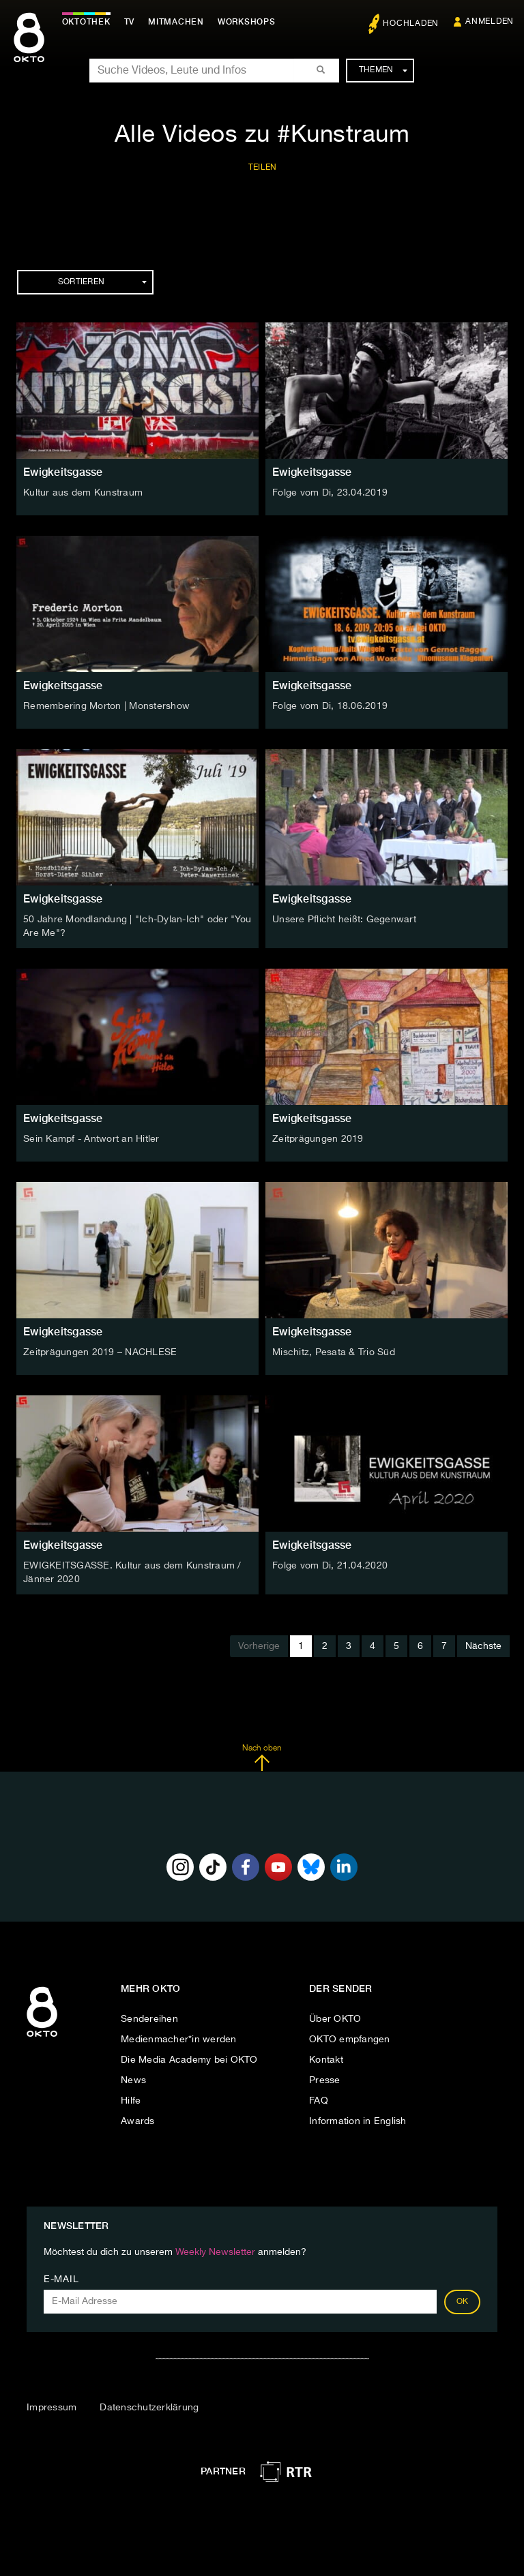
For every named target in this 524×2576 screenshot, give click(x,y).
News (133, 2078)
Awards (138, 2119)
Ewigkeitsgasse (63, 472)
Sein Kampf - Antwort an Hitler (91, 1138)
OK (462, 2301)
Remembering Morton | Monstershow (106, 706)
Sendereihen (149, 2017)
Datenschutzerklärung (149, 2405)
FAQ (318, 2099)
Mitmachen (179, 22)
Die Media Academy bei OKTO (189, 2058)
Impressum (51, 2405)
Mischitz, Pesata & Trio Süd (333, 1352)
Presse (324, 2078)
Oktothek (89, 22)
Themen (383, 70)
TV (132, 22)
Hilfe (131, 2099)
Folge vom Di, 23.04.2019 (330, 493)
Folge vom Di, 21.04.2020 (330, 1565)
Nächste (483, 1645)
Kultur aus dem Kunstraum (83, 493)
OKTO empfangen (349, 2037)
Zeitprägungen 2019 (318, 1138)
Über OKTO (335, 2017)
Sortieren (102, 282)
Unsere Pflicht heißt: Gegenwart (344, 919)
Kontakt (326, 2058)
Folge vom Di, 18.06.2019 (330, 706)
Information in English (358, 2119)
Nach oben (261, 1756)
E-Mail (61, 2278)
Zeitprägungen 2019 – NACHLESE (100, 1352)
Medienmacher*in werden (179, 2037)
